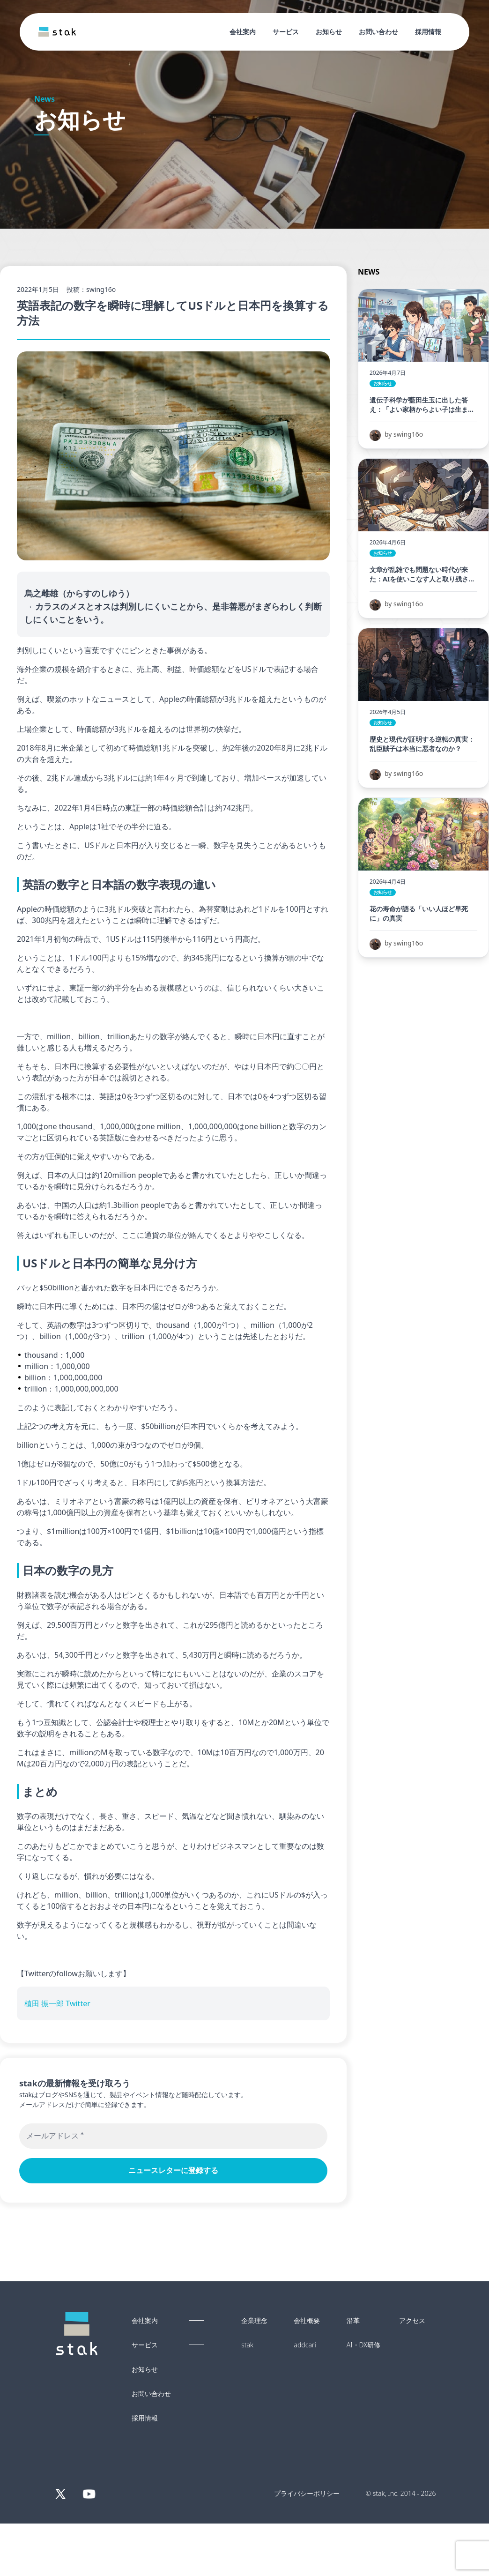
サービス (286, 31)
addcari (305, 2345)
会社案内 (243, 31)
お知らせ (329, 31)
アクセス (412, 2320)
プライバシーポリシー (307, 2493)
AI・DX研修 (363, 2345)
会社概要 (307, 2320)
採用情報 (428, 31)
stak (247, 2345)
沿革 (353, 2320)
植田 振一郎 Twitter (57, 2003)
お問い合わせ (378, 31)
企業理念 (254, 2320)
